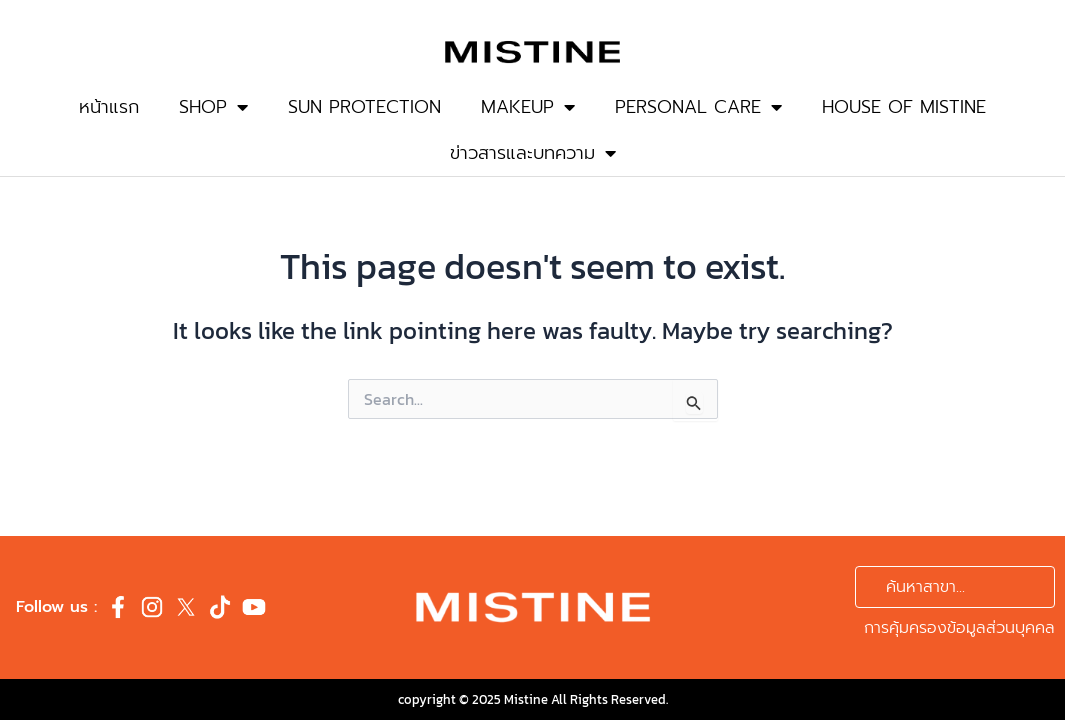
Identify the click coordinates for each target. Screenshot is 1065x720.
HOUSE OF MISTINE (904, 107)
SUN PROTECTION (364, 107)
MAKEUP (528, 107)
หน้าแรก (109, 107)
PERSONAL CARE (698, 107)
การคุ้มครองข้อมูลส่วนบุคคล (959, 628)
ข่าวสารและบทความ (533, 153)
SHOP (213, 107)
